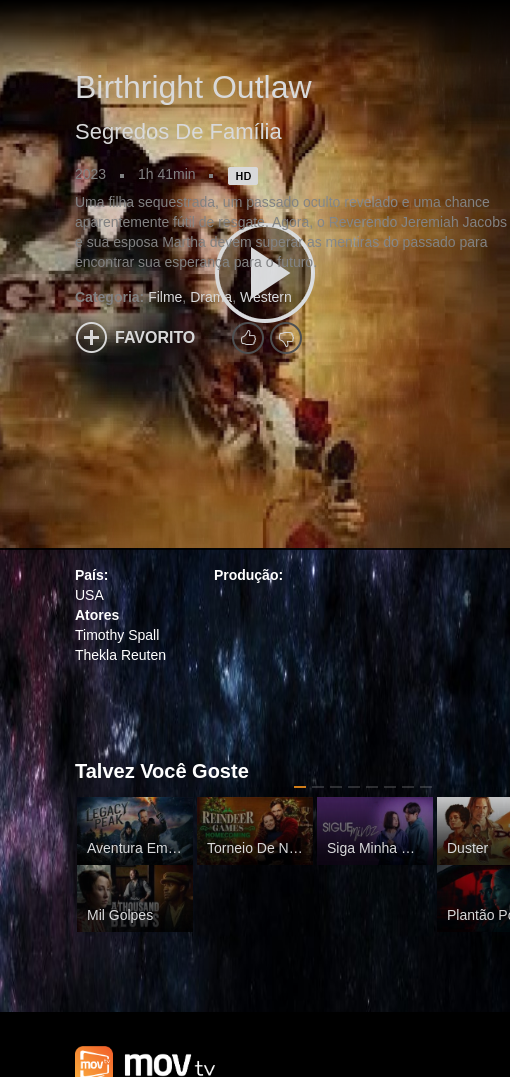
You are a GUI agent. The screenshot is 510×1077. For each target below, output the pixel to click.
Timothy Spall (117, 635)
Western (266, 297)
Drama (211, 297)
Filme (165, 297)
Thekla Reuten (120, 655)
